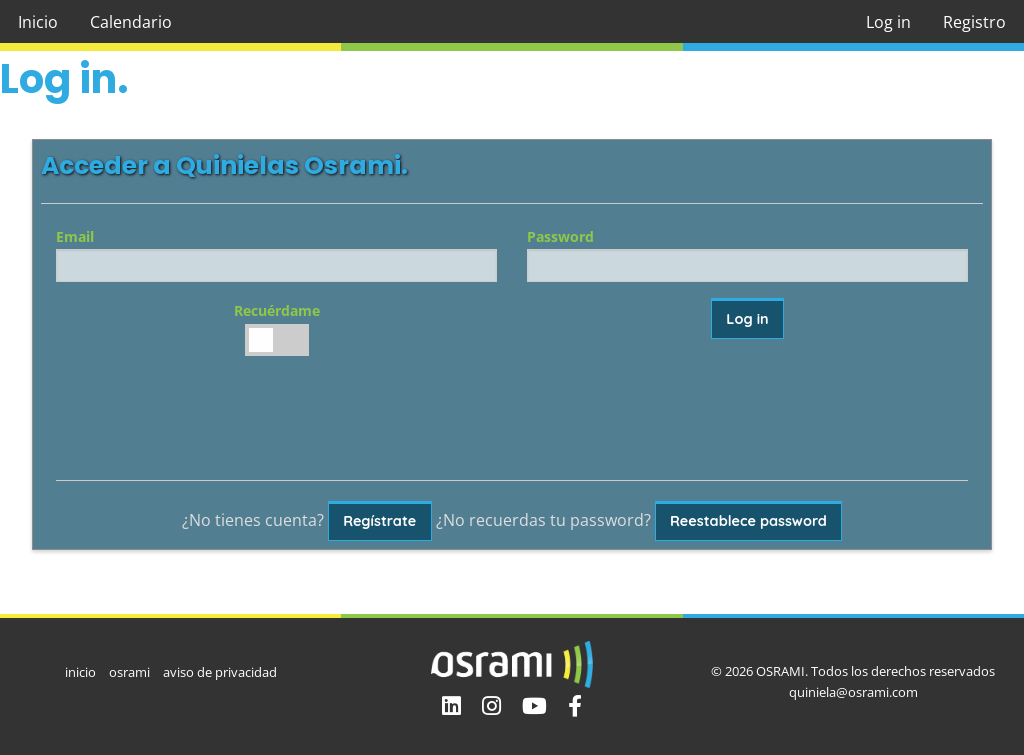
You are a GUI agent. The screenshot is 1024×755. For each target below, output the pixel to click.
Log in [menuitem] (888, 22)
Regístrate (379, 521)
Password (747, 254)
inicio (80, 672)
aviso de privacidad (220, 672)
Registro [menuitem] (974, 22)
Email (276, 254)
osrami (129, 672)
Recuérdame (276, 328)
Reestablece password (748, 521)
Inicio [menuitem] (38, 22)
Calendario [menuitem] (131, 22)
